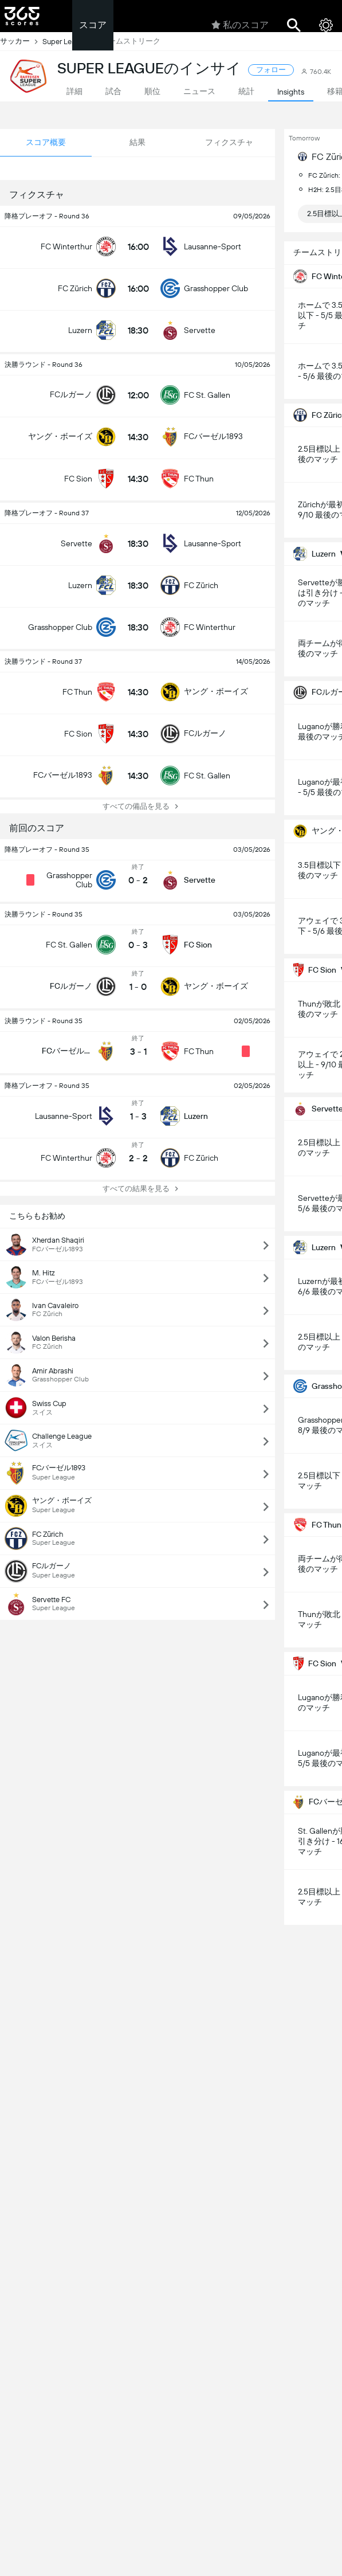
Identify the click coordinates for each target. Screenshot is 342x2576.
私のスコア (240, 25)
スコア (93, 24)
